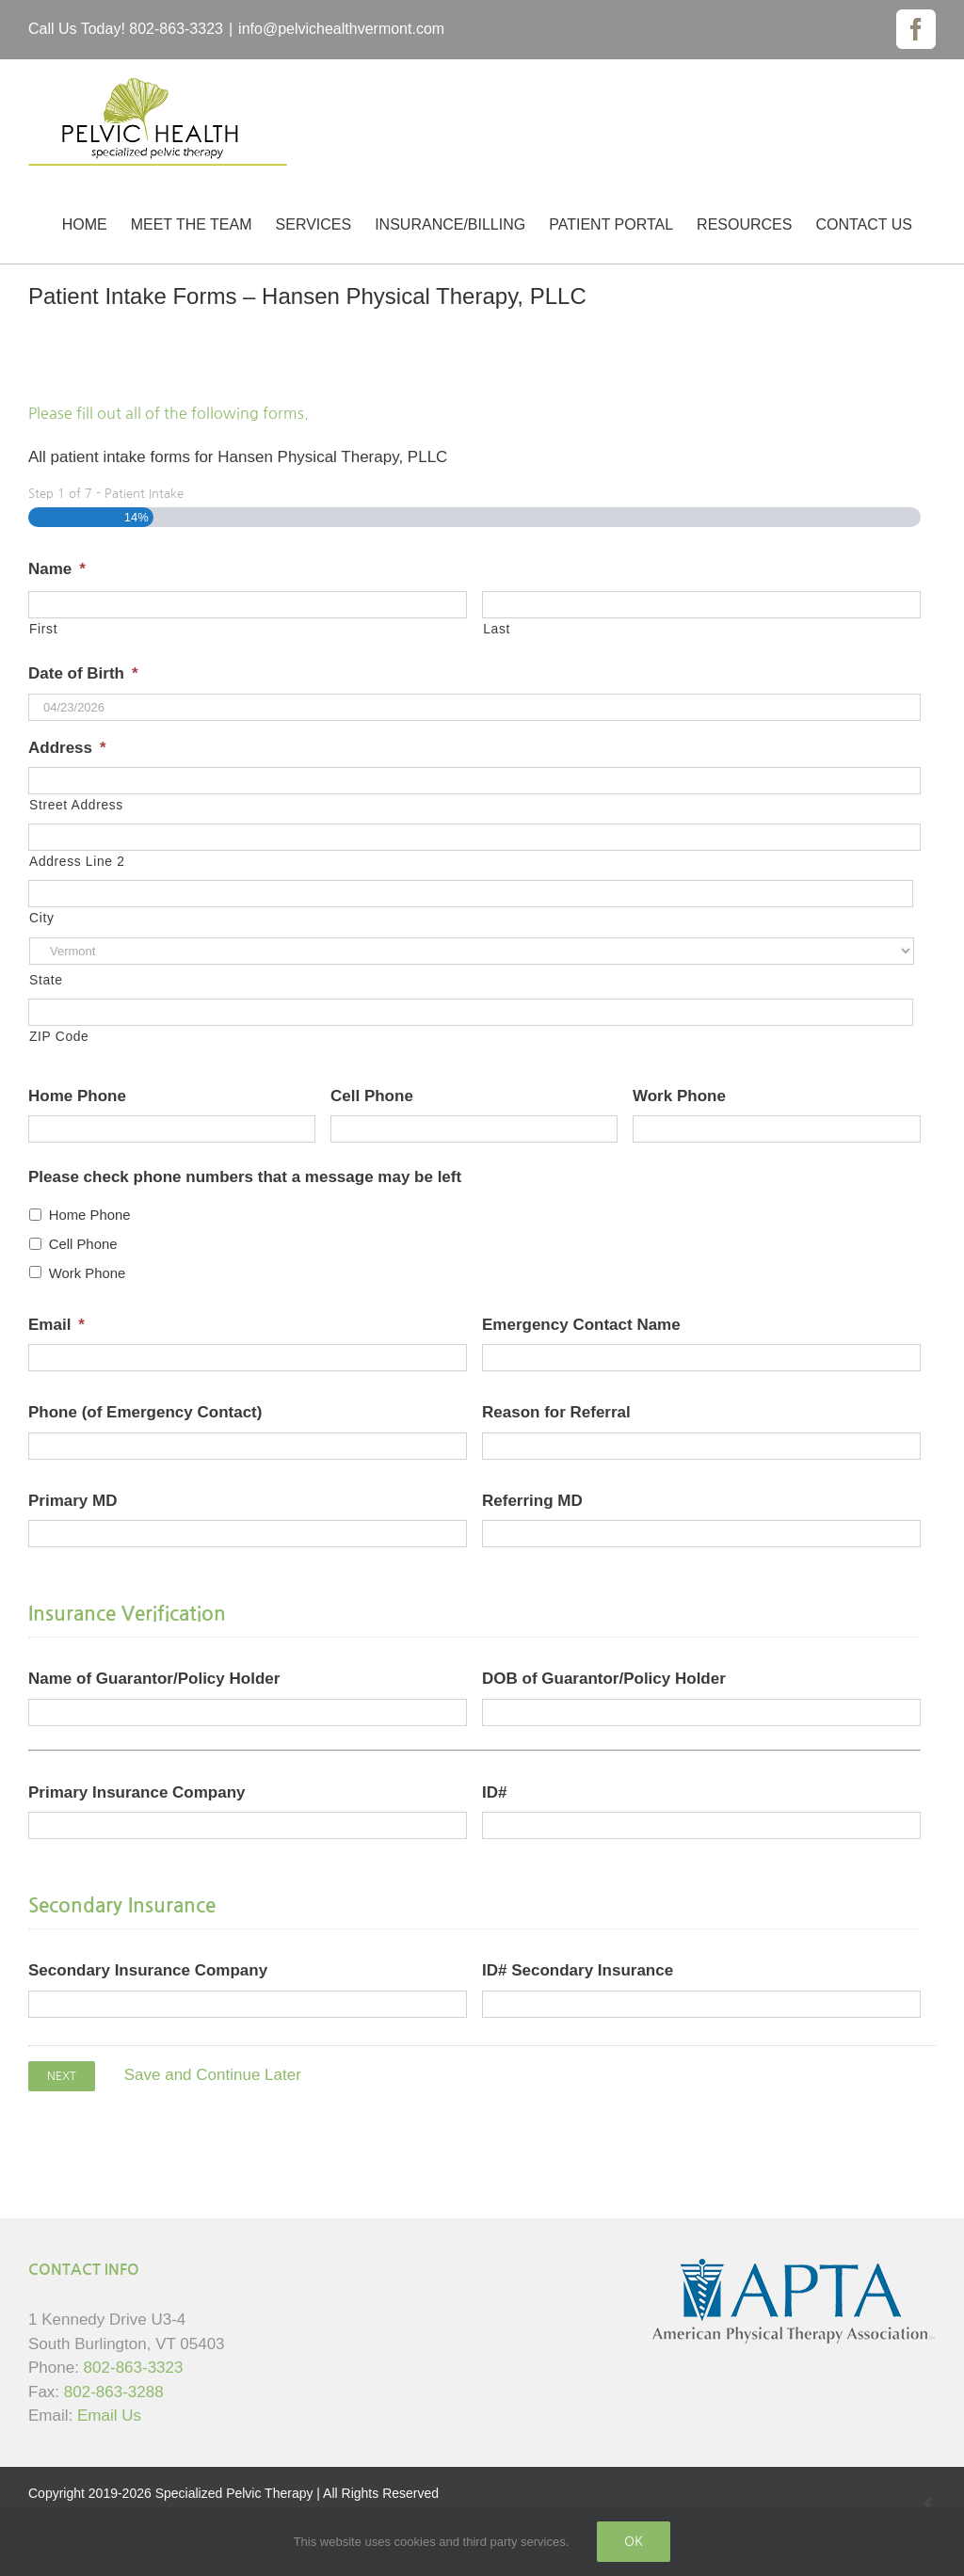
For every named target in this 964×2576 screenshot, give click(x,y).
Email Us (109, 2415)
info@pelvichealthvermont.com (341, 29)
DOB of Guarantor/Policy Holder (604, 1679)
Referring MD (532, 1501)
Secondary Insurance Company (147, 1970)
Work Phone (679, 1096)
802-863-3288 (114, 2392)
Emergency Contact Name (581, 1325)
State (46, 979)
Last (496, 628)
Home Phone (77, 1096)
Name (57, 569)
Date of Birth (83, 673)
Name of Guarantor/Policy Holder (154, 1679)
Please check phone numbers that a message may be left (244, 1177)
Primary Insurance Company (137, 1792)
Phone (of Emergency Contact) (145, 1412)
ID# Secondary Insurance (577, 1970)
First (43, 628)
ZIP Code (58, 1036)
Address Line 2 (76, 861)
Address (67, 748)
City (41, 917)
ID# (494, 1792)
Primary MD (72, 1501)
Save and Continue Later (212, 2075)
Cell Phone (371, 1096)
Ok (633, 2541)
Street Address (76, 804)
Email (56, 1325)
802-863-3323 (134, 2367)
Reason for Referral (556, 1412)
